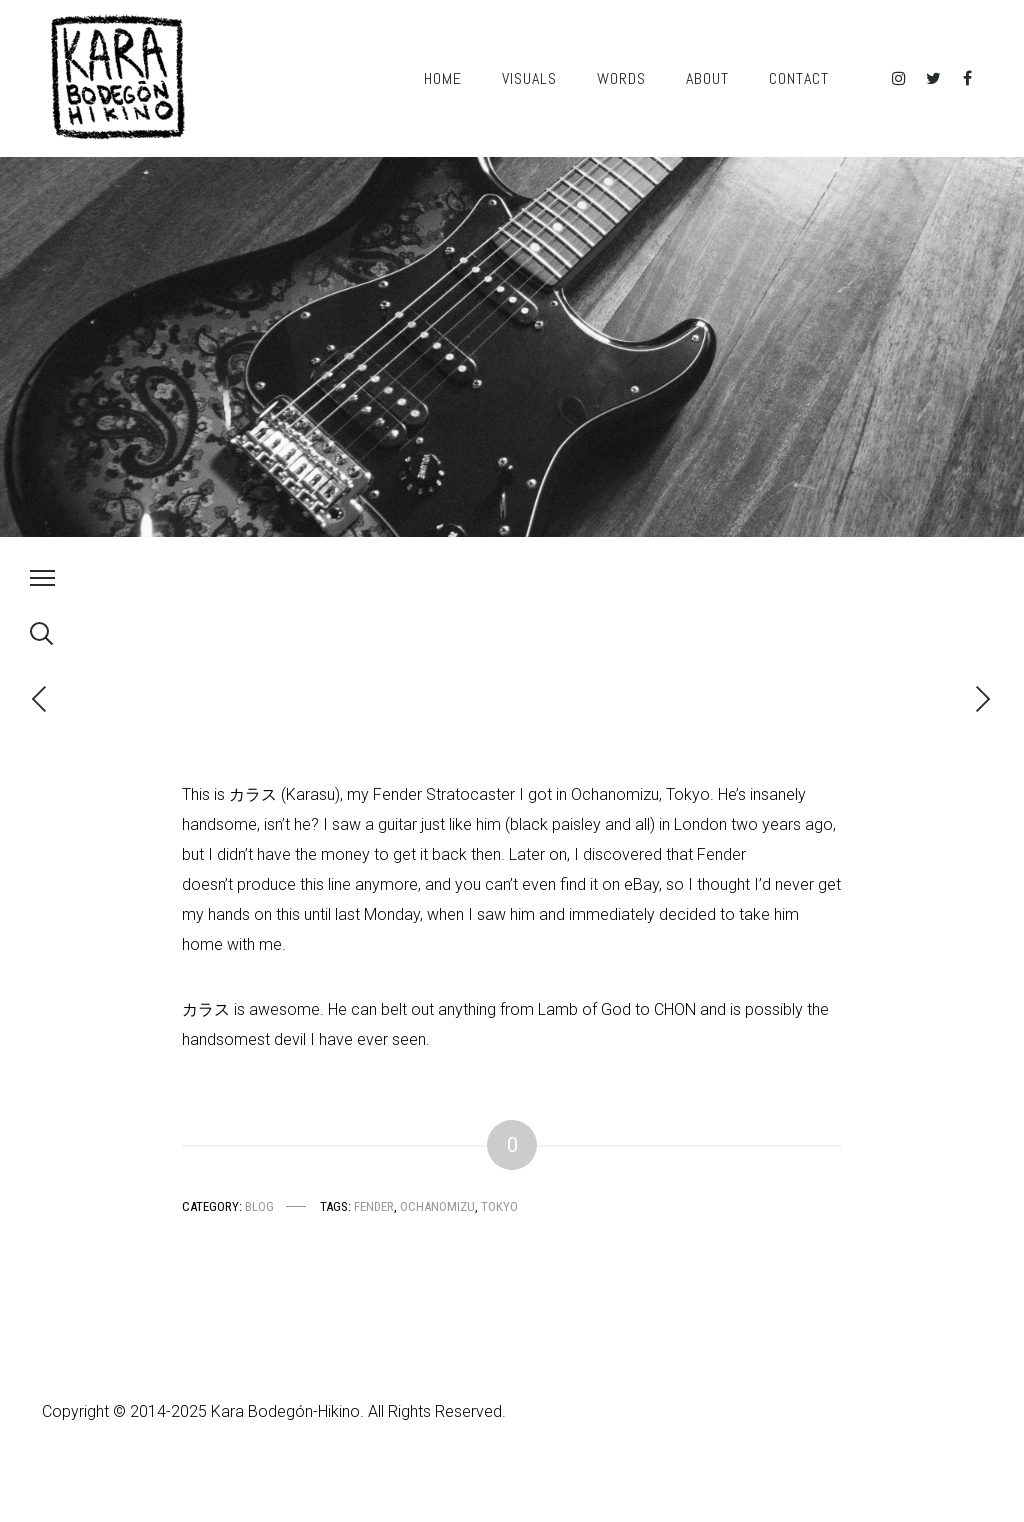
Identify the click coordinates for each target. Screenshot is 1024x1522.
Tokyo (499, 1206)
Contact (799, 78)
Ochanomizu (437, 1206)
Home (443, 78)
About (707, 78)
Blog (259, 1206)
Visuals (529, 78)
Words (621, 78)
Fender (374, 1206)
